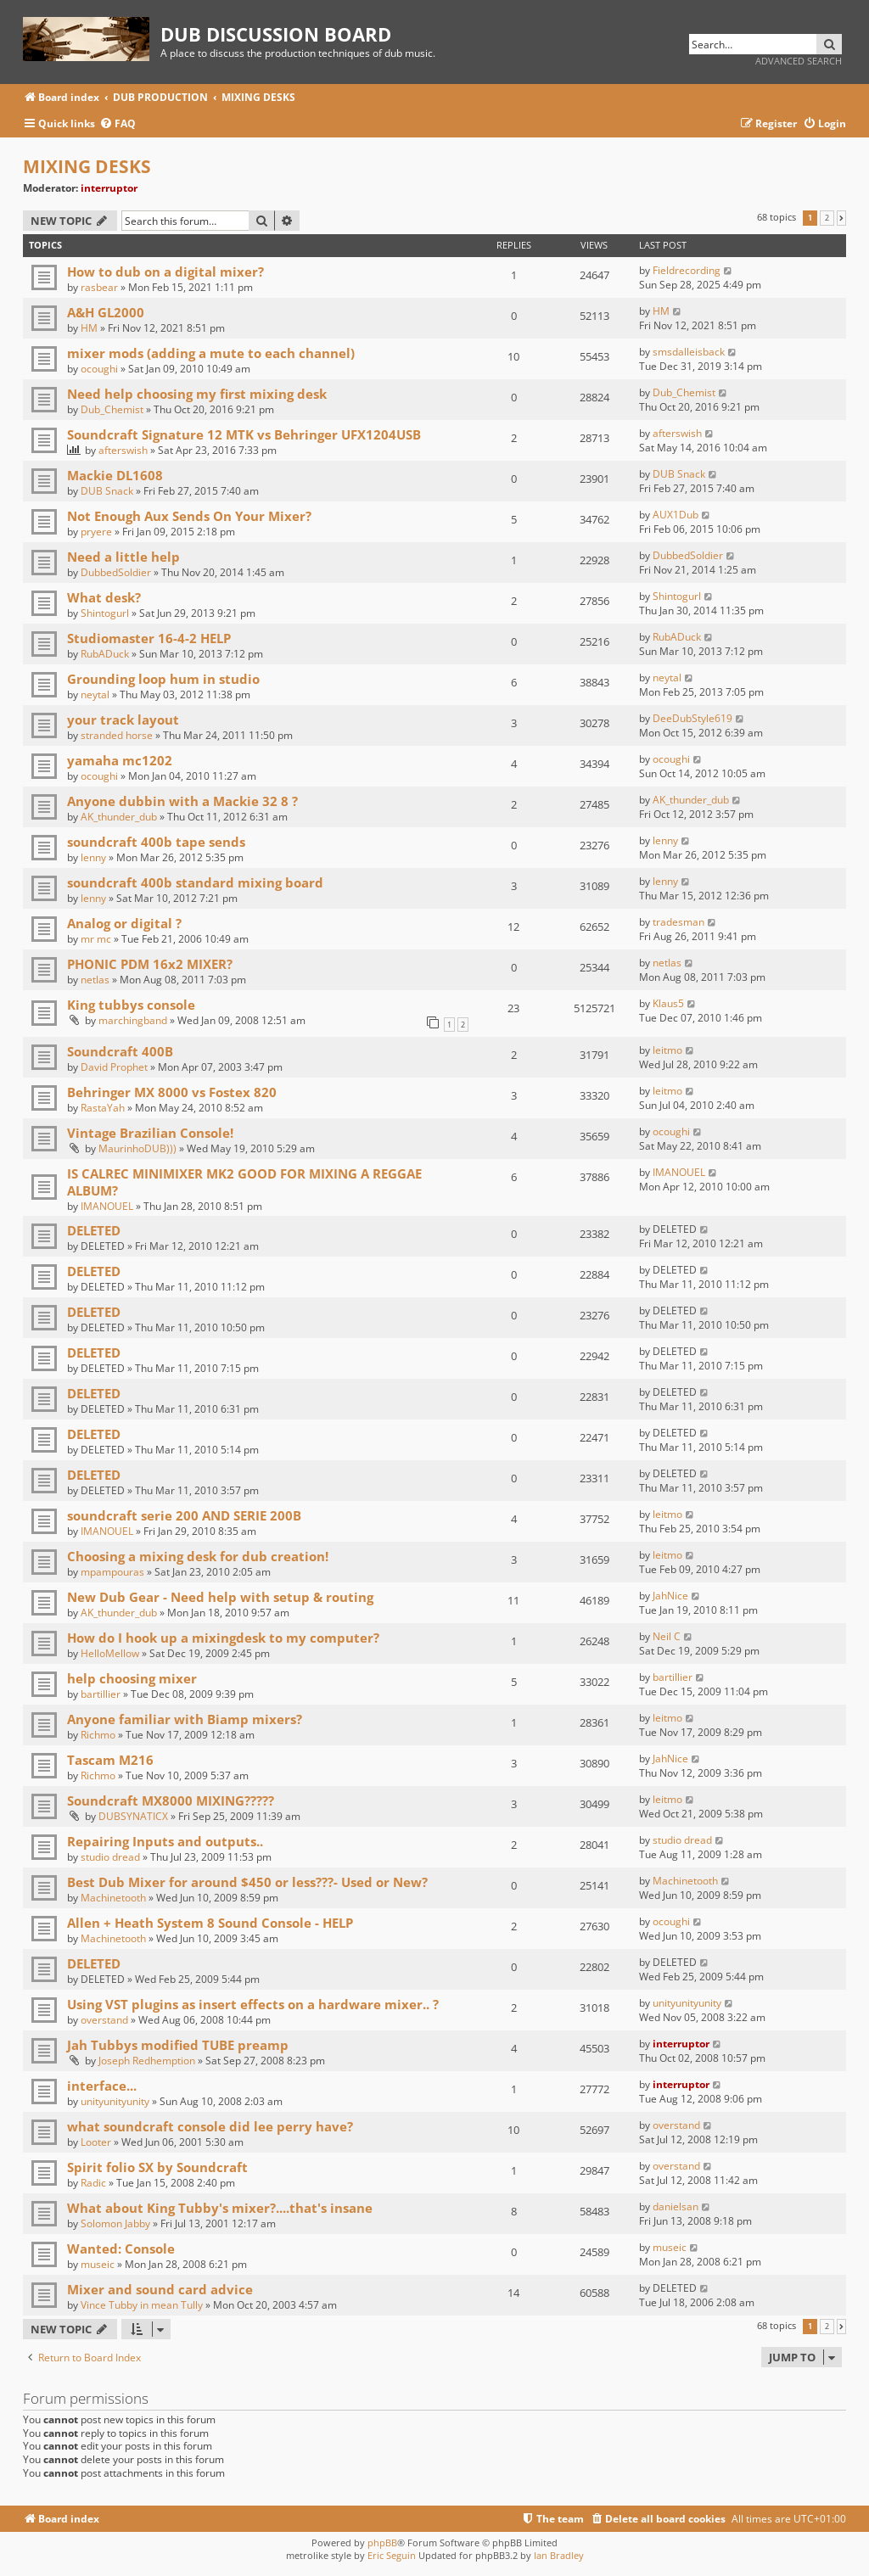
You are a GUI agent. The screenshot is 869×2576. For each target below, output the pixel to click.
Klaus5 (668, 1003)
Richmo (98, 1735)
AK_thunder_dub (119, 816)
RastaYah (103, 1107)
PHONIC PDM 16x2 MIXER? (150, 963)
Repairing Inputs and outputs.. (165, 1841)
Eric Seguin (391, 2555)
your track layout (123, 719)
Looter (96, 2142)
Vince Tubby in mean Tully (142, 2305)
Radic (93, 2183)
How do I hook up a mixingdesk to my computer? (223, 1637)
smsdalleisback (689, 351)
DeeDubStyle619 (692, 718)
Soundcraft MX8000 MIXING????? (170, 1800)
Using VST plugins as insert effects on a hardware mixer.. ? (253, 2004)
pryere (96, 531)
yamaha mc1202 (119, 760)
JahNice (670, 1595)
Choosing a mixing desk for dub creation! (197, 1556)
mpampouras (112, 1572)
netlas (95, 979)
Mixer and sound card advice (160, 2289)
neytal (95, 694)
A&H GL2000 (105, 312)
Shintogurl (105, 613)
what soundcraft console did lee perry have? (210, 2126)
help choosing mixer (132, 1678)
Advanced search (798, 60)
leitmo (667, 1050)
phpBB (382, 2542)
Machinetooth (113, 1897)
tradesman (678, 922)
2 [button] (827, 218)
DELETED (94, 1230)
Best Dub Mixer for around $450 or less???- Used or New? (247, 1881)
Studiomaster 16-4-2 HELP (149, 638)
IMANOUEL (107, 1206)
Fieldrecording (686, 270)
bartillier (101, 1694)
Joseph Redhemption (146, 2060)
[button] (841, 218)
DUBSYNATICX (133, 1816)
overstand (104, 2020)
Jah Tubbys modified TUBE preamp (178, 2044)
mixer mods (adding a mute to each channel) (211, 352)
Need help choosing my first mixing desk (197, 393)
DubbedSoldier (116, 572)
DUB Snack (107, 491)
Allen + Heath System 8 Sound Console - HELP (210, 1922)
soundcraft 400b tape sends (156, 841)
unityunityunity (687, 2003)
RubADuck (105, 654)
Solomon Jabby (115, 2223)
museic (98, 2264)
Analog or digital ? (124, 923)
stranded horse (117, 735)
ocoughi (99, 368)
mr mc (96, 939)
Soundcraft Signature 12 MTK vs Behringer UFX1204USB (244, 434)
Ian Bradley (559, 2555)
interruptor (109, 188)
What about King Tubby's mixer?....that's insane (220, 2207)
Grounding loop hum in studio (163, 678)
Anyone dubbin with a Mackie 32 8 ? (182, 800)
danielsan (675, 2206)
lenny (93, 857)
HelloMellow (110, 1653)
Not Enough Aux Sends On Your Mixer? (189, 515)
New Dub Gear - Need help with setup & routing (220, 1596)
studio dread (110, 1857)
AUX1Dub (675, 514)
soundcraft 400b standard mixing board (195, 882)
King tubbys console (131, 1004)
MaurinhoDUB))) (137, 1148)
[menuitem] (117, 124)
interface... (102, 2085)
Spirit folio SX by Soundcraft (157, 2167)
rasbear (99, 287)
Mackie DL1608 (115, 475)
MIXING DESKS (87, 166)
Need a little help (123, 556)
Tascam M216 (110, 1759)
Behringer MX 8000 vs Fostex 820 (172, 1092)
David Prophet (114, 1067)
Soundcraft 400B (120, 1051)
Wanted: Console (121, 2248)
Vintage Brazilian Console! (150, 1132)
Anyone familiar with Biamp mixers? (184, 1719)
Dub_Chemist (112, 409)
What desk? (104, 597)
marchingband (132, 1020)
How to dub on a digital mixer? (165, 271)
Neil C (667, 1636)
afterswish (123, 450)
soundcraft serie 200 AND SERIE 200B (184, 1515)
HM (89, 328)
